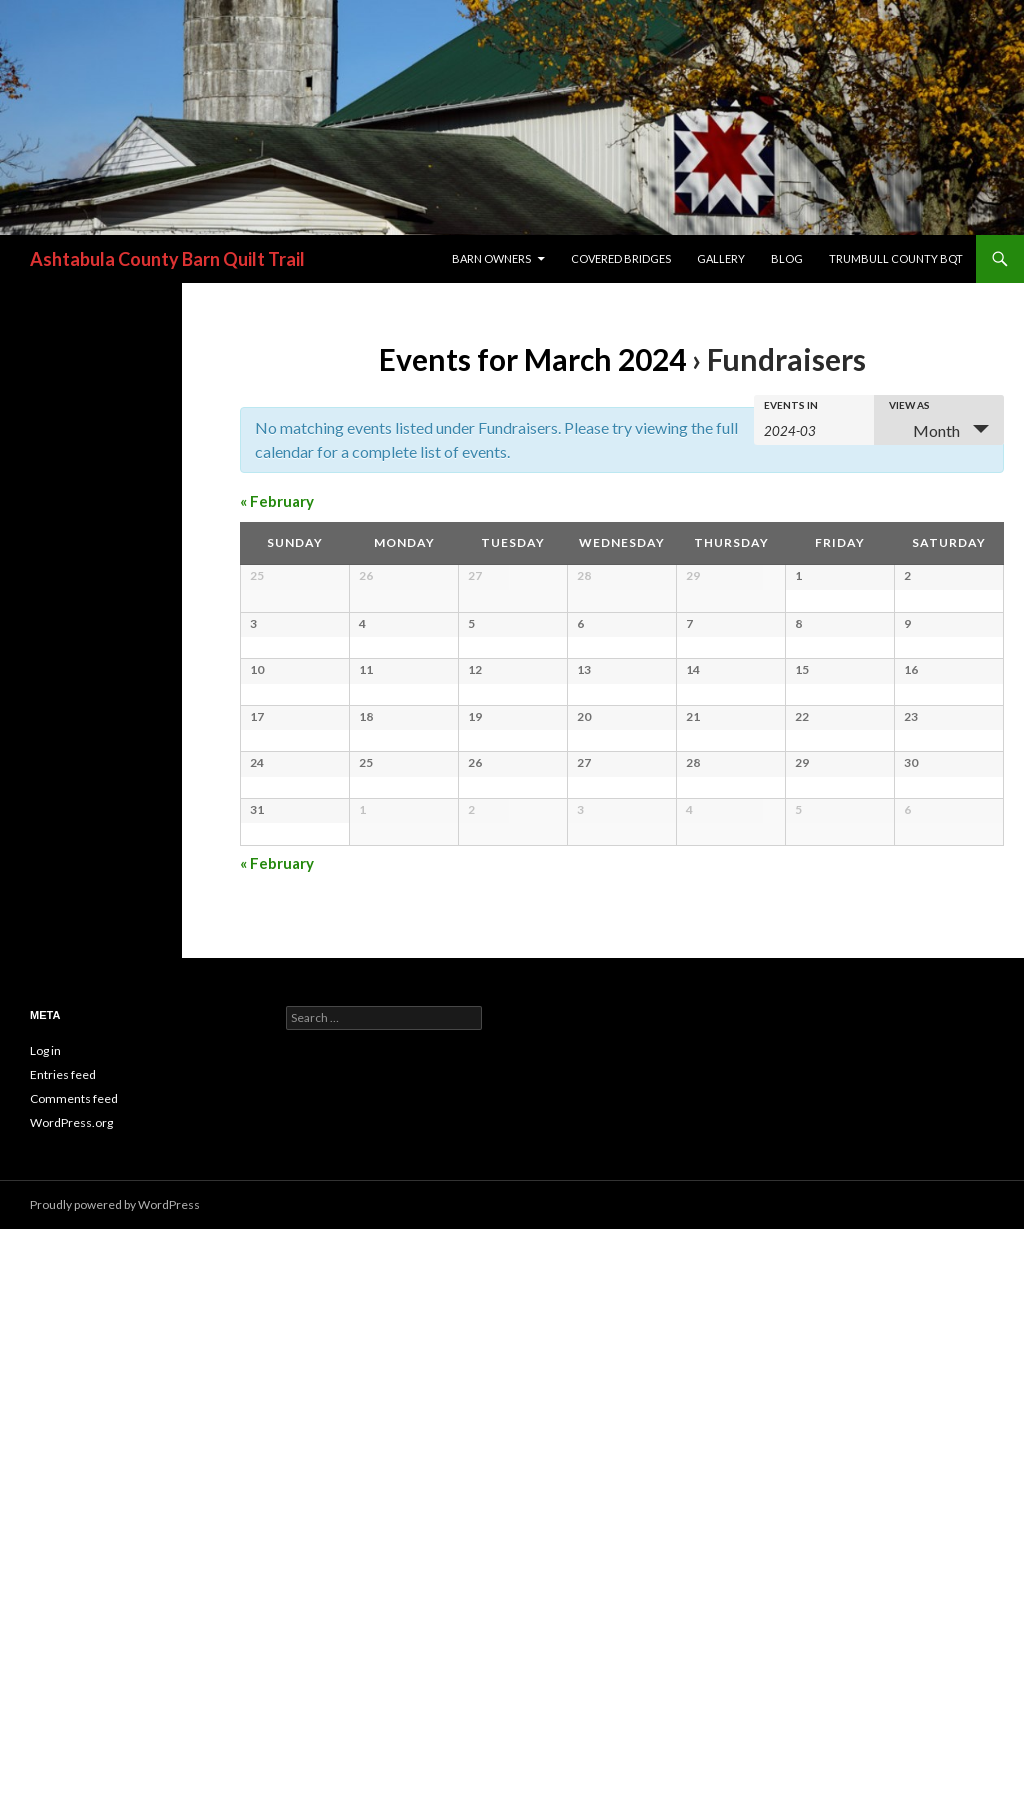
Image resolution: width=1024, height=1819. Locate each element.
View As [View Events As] (909, 405)
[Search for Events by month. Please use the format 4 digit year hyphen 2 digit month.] (814, 429)
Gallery (721, 258)
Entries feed (63, 1664)
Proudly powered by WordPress (115, 1794)
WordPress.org (71, 1712)
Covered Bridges (621, 258)
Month (924, 430)
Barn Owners (491, 258)
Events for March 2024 (532, 359)
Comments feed (74, 1688)
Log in (45, 1640)
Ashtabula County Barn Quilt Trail (167, 259)
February (277, 501)
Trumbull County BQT (896, 258)
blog (787, 258)
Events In (791, 405)
